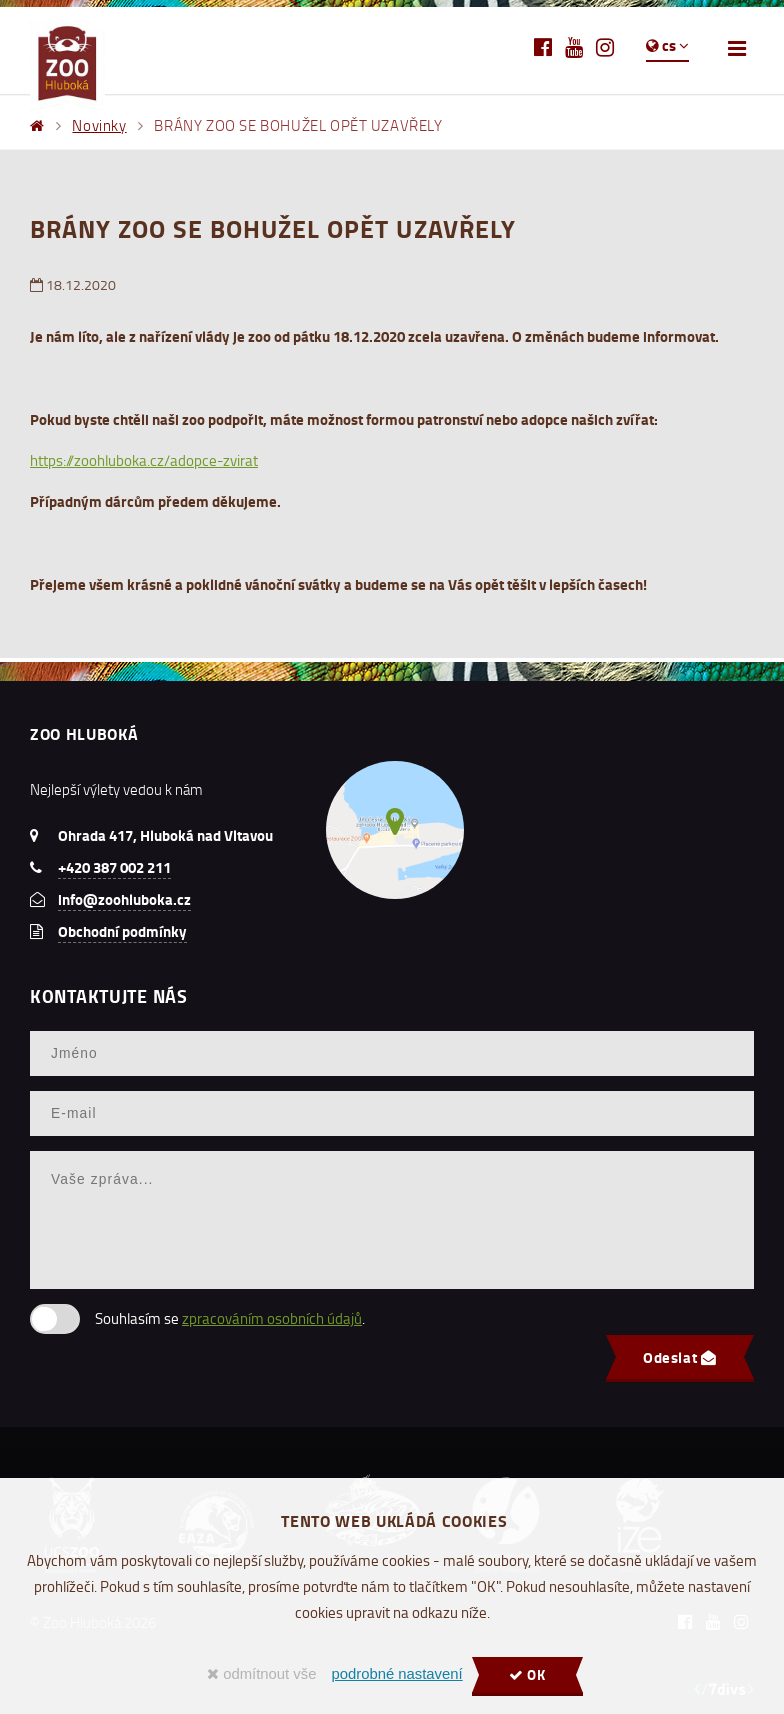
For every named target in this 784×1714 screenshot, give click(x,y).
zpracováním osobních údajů (272, 1318)
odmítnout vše (261, 1674)
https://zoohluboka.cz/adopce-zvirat (144, 460)
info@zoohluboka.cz (124, 899)
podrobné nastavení (396, 1674)
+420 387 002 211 (114, 867)
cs (667, 45)
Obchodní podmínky (122, 931)
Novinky (99, 125)
